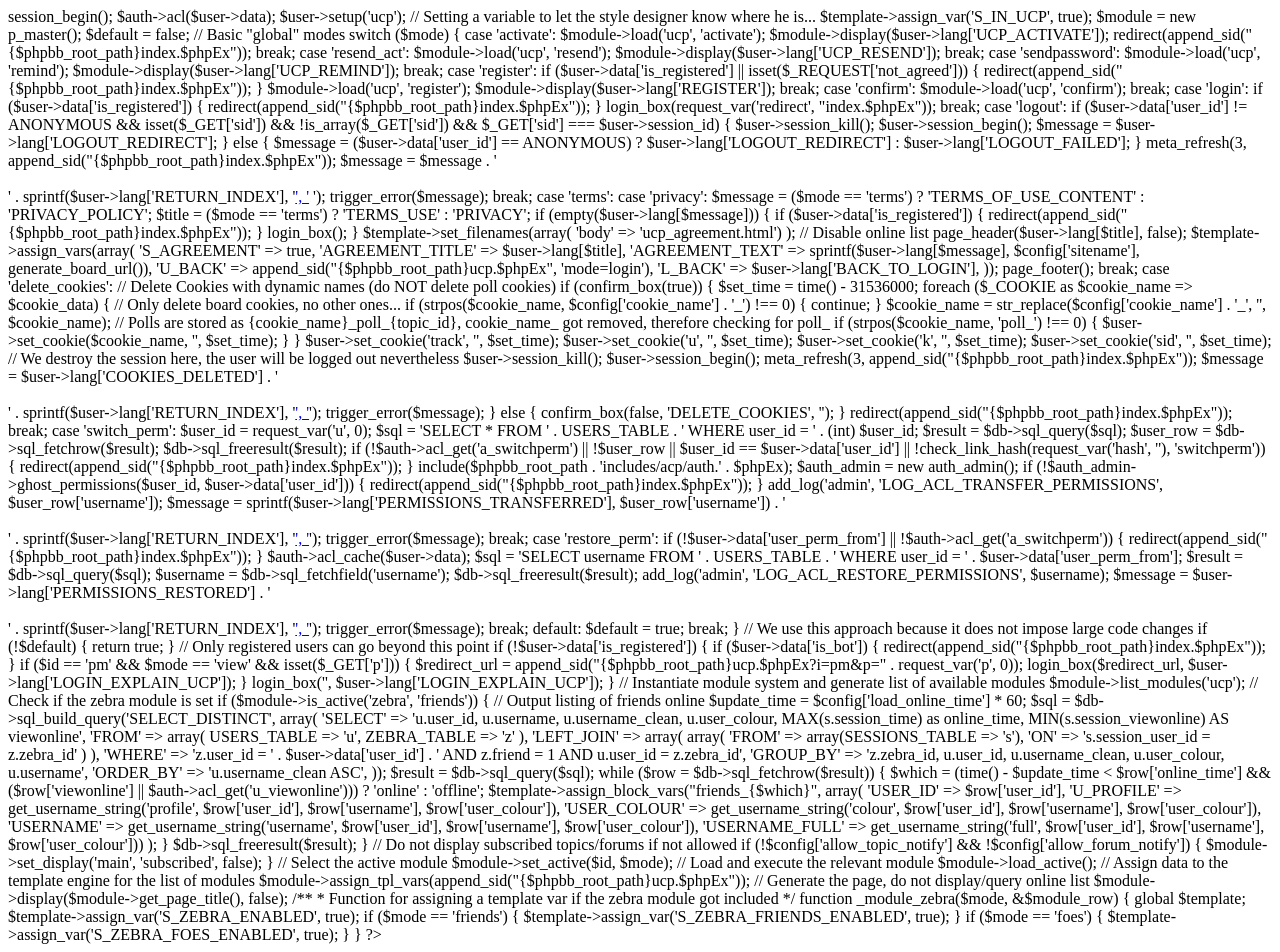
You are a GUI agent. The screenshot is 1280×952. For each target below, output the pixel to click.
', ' (302, 196)
